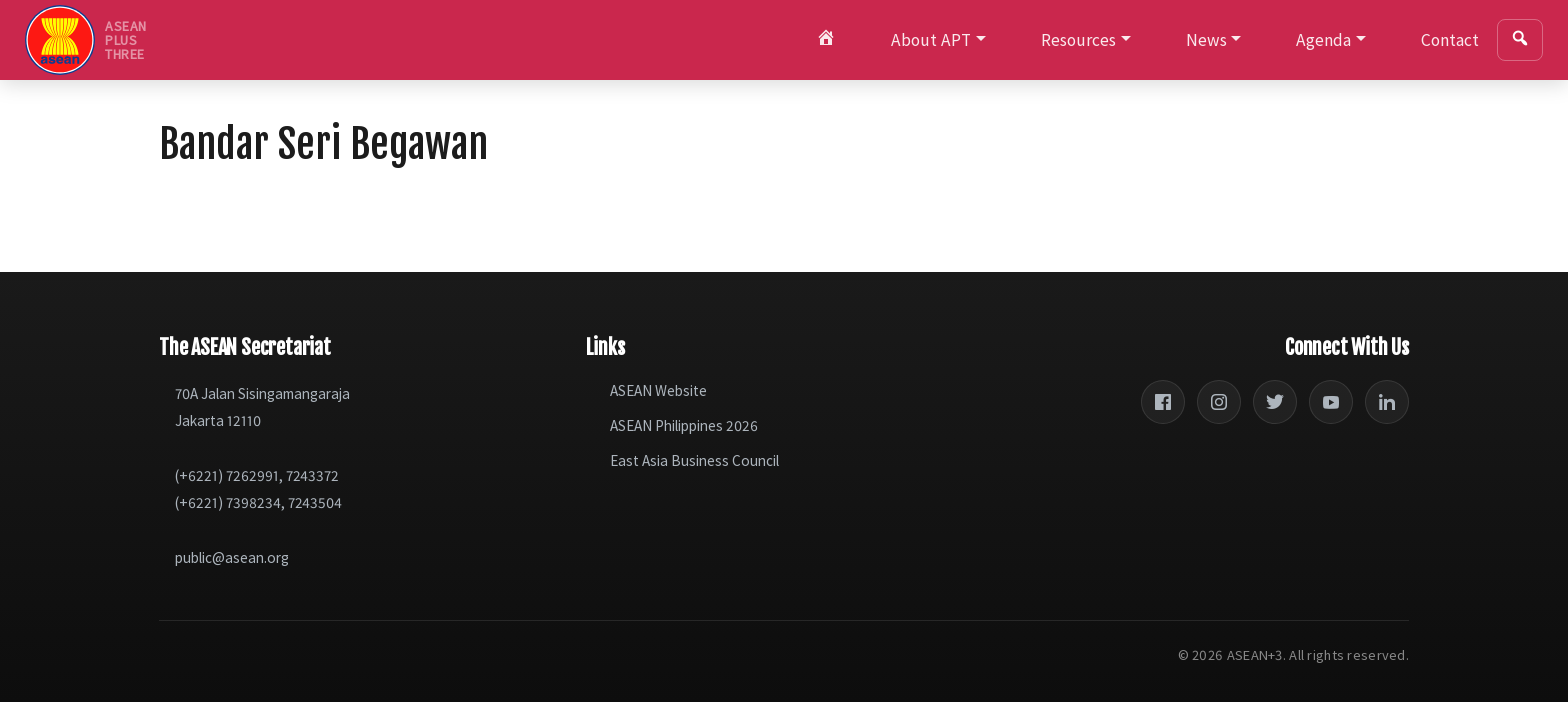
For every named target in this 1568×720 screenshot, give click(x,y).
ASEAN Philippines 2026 (684, 425)
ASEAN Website (658, 390)
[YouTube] (1331, 402)
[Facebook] (1163, 402)
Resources (1078, 40)
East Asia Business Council (694, 460)
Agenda (1323, 40)
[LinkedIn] (1387, 402)
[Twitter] (1275, 402)
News (1206, 40)
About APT (931, 40)
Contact (1450, 40)
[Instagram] (1219, 402)
